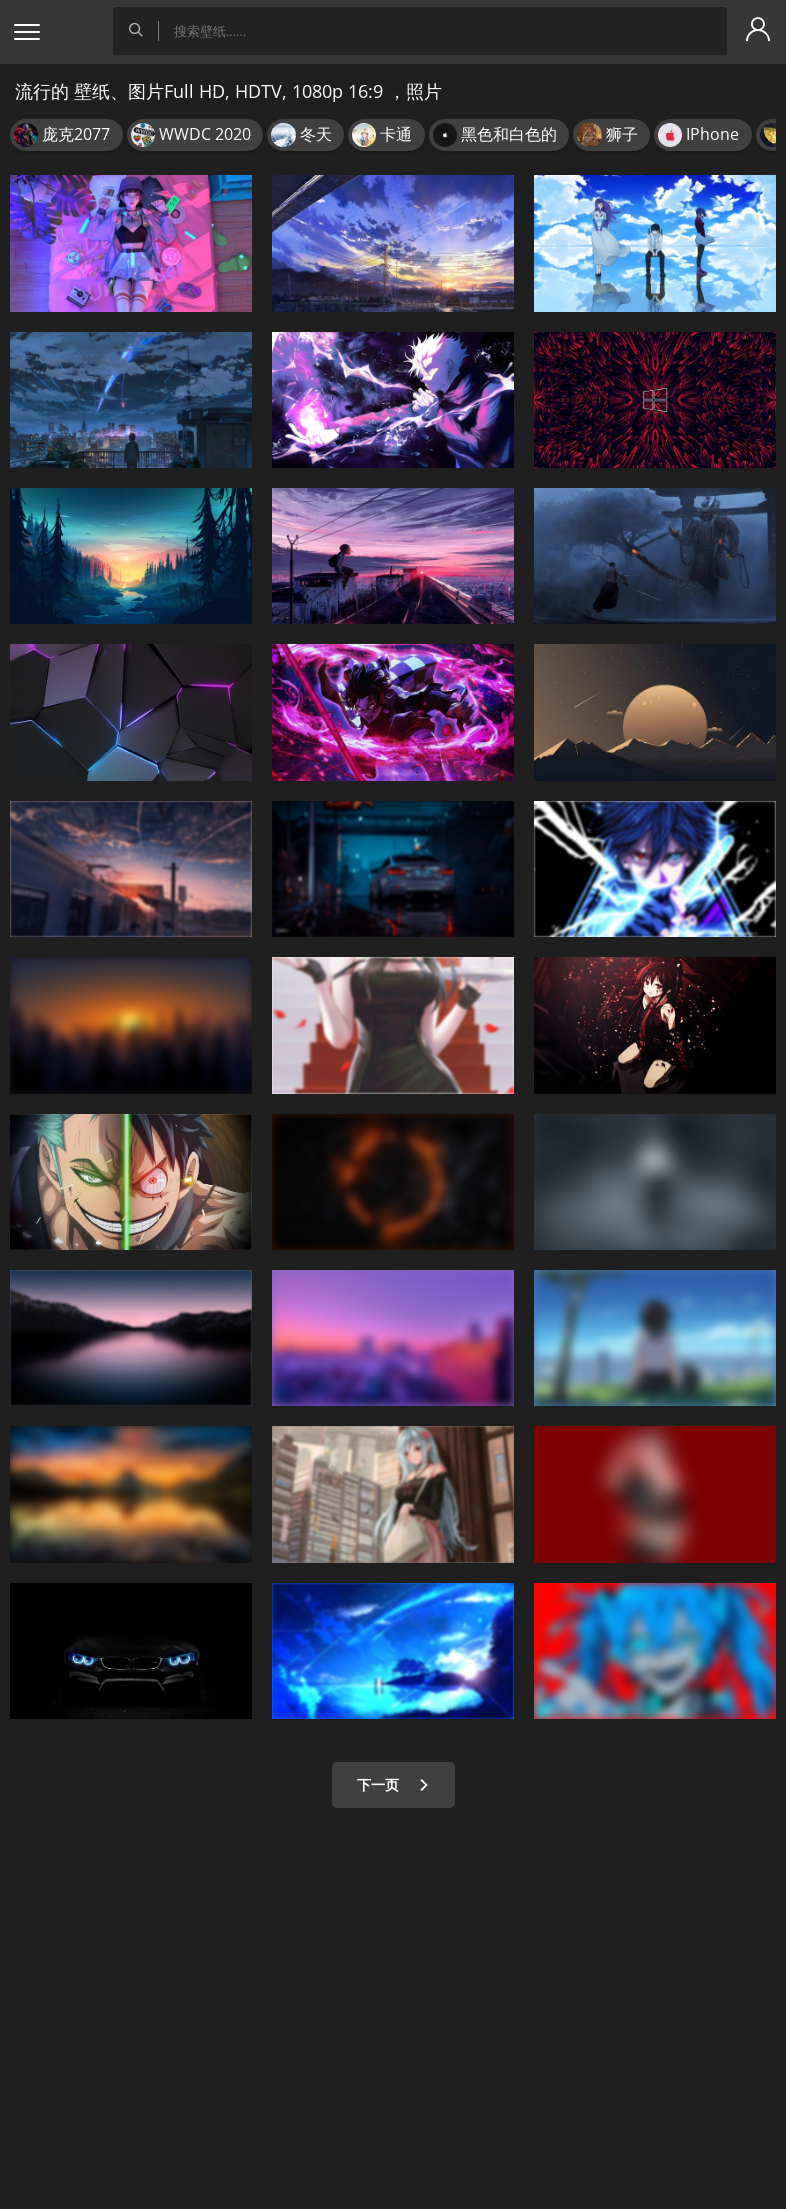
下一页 (393, 1784)
